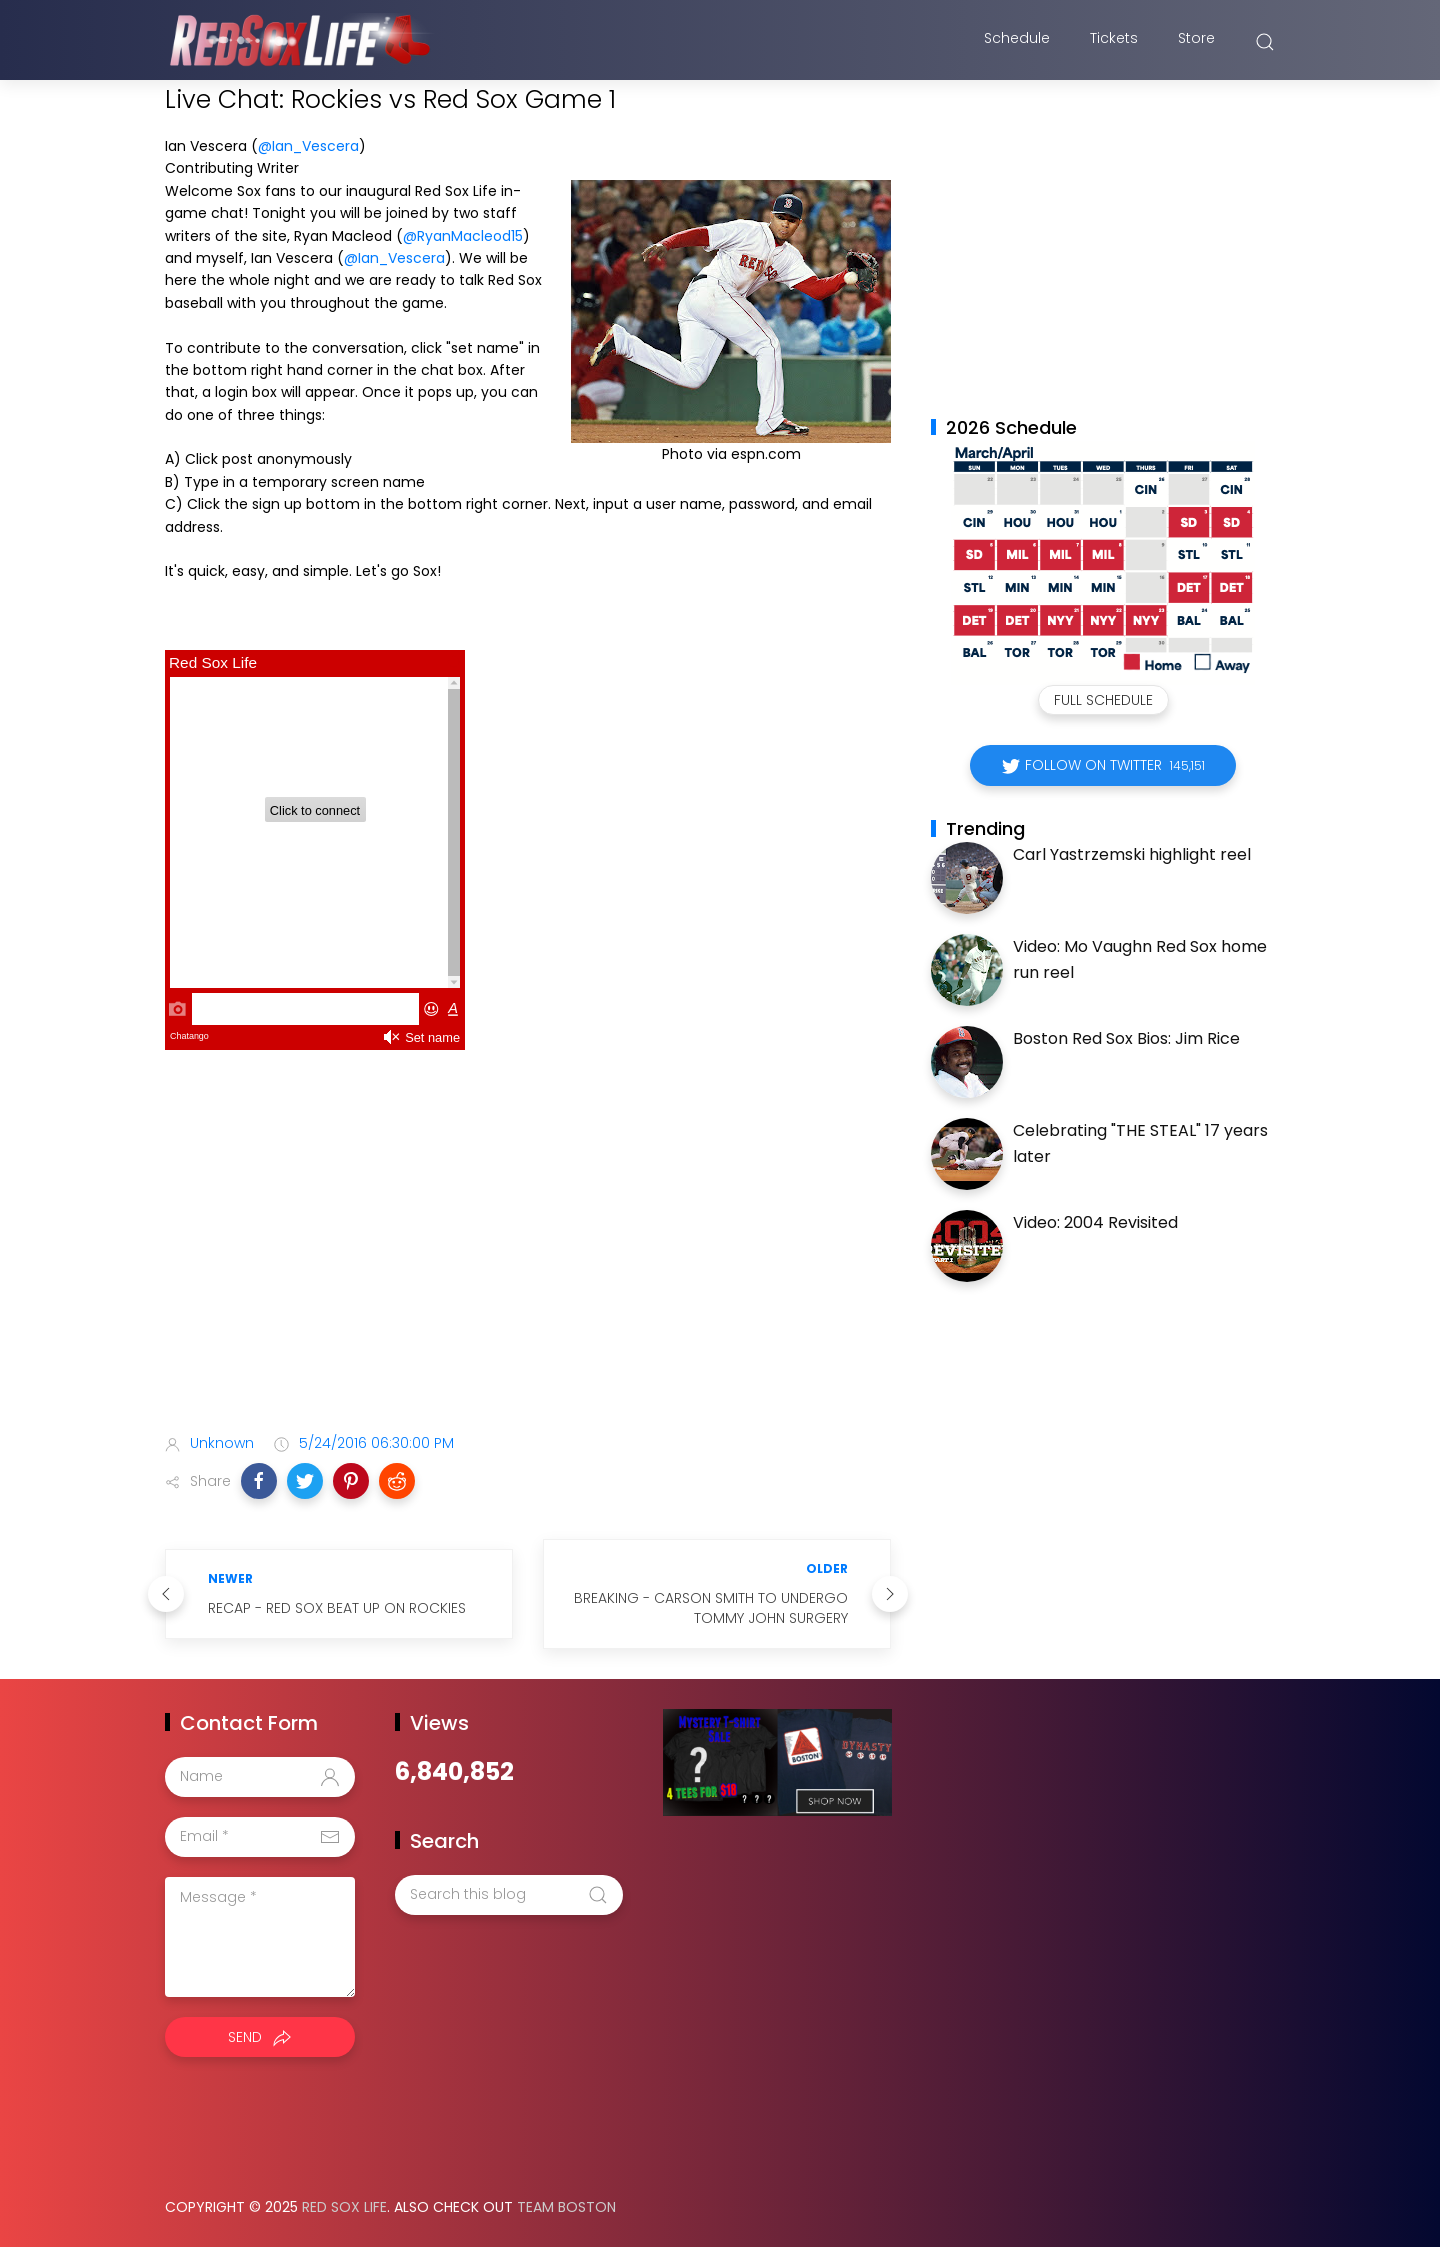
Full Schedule (1103, 700)
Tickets (1114, 43)
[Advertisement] (528, 1260)
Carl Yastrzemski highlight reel (1132, 854)
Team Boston (566, 2207)
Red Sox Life (344, 2207)
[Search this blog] (509, 1895)
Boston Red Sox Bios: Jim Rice (1126, 1038)
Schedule (1017, 43)
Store (1196, 43)
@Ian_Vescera (308, 146)
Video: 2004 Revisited (1095, 1222)
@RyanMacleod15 (463, 236)
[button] (259, 1481)
